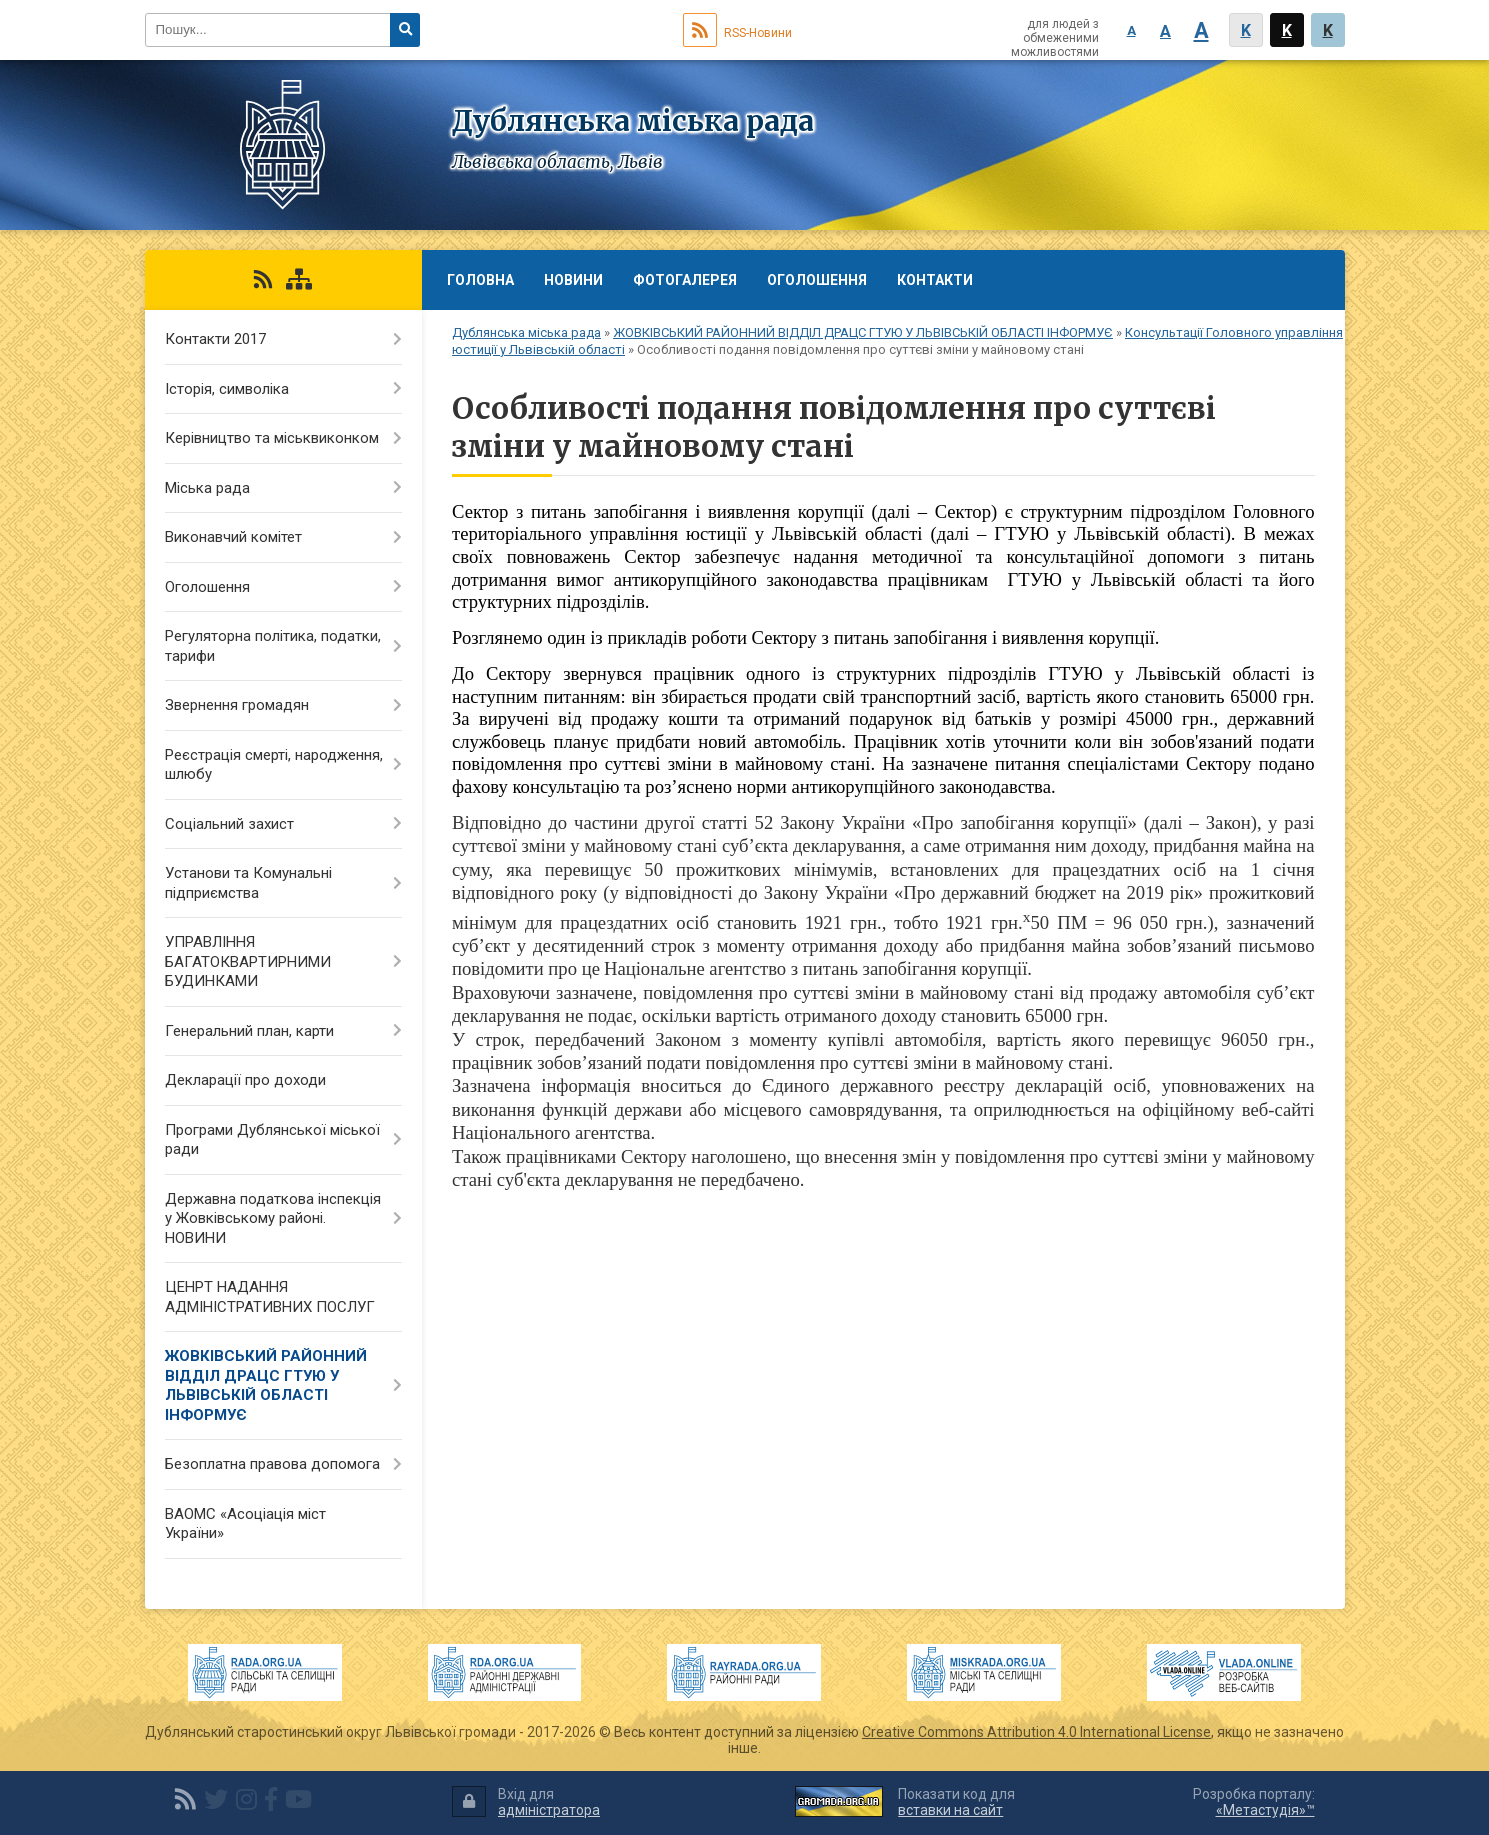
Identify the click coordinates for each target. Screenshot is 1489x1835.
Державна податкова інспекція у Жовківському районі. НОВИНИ (273, 1218)
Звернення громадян (237, 705)
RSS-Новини (737, 33)
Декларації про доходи (245, 1080)
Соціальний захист (229, 824)
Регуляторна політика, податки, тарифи (273, 646)
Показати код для (956, 1802)
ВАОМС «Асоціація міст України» (245, 1524)
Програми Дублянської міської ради (272, 1140)
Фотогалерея (685, 280)
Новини (573, 280)
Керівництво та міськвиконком (272, 438)
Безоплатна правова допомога (272, 1464)
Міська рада (207, 488)
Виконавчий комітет (233, 537)
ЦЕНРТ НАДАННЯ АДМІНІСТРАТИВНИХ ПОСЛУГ (270, 1297)
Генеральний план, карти (249, 1031)
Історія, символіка (227, 389)
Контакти (935, 280)
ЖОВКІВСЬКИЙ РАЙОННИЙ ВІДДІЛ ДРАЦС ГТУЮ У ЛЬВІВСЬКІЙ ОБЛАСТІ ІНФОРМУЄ (863, 332)
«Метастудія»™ (1265, 1810)
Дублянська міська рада (526, 332)
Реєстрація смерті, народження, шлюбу (274, 765)
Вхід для (526, 1802)
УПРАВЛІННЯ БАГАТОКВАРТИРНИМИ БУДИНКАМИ (248, 961)
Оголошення (817, 280)
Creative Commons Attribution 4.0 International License (1036, 1732)
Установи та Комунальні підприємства (248, 883)
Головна (480, 280)
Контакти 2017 (215, 339)
